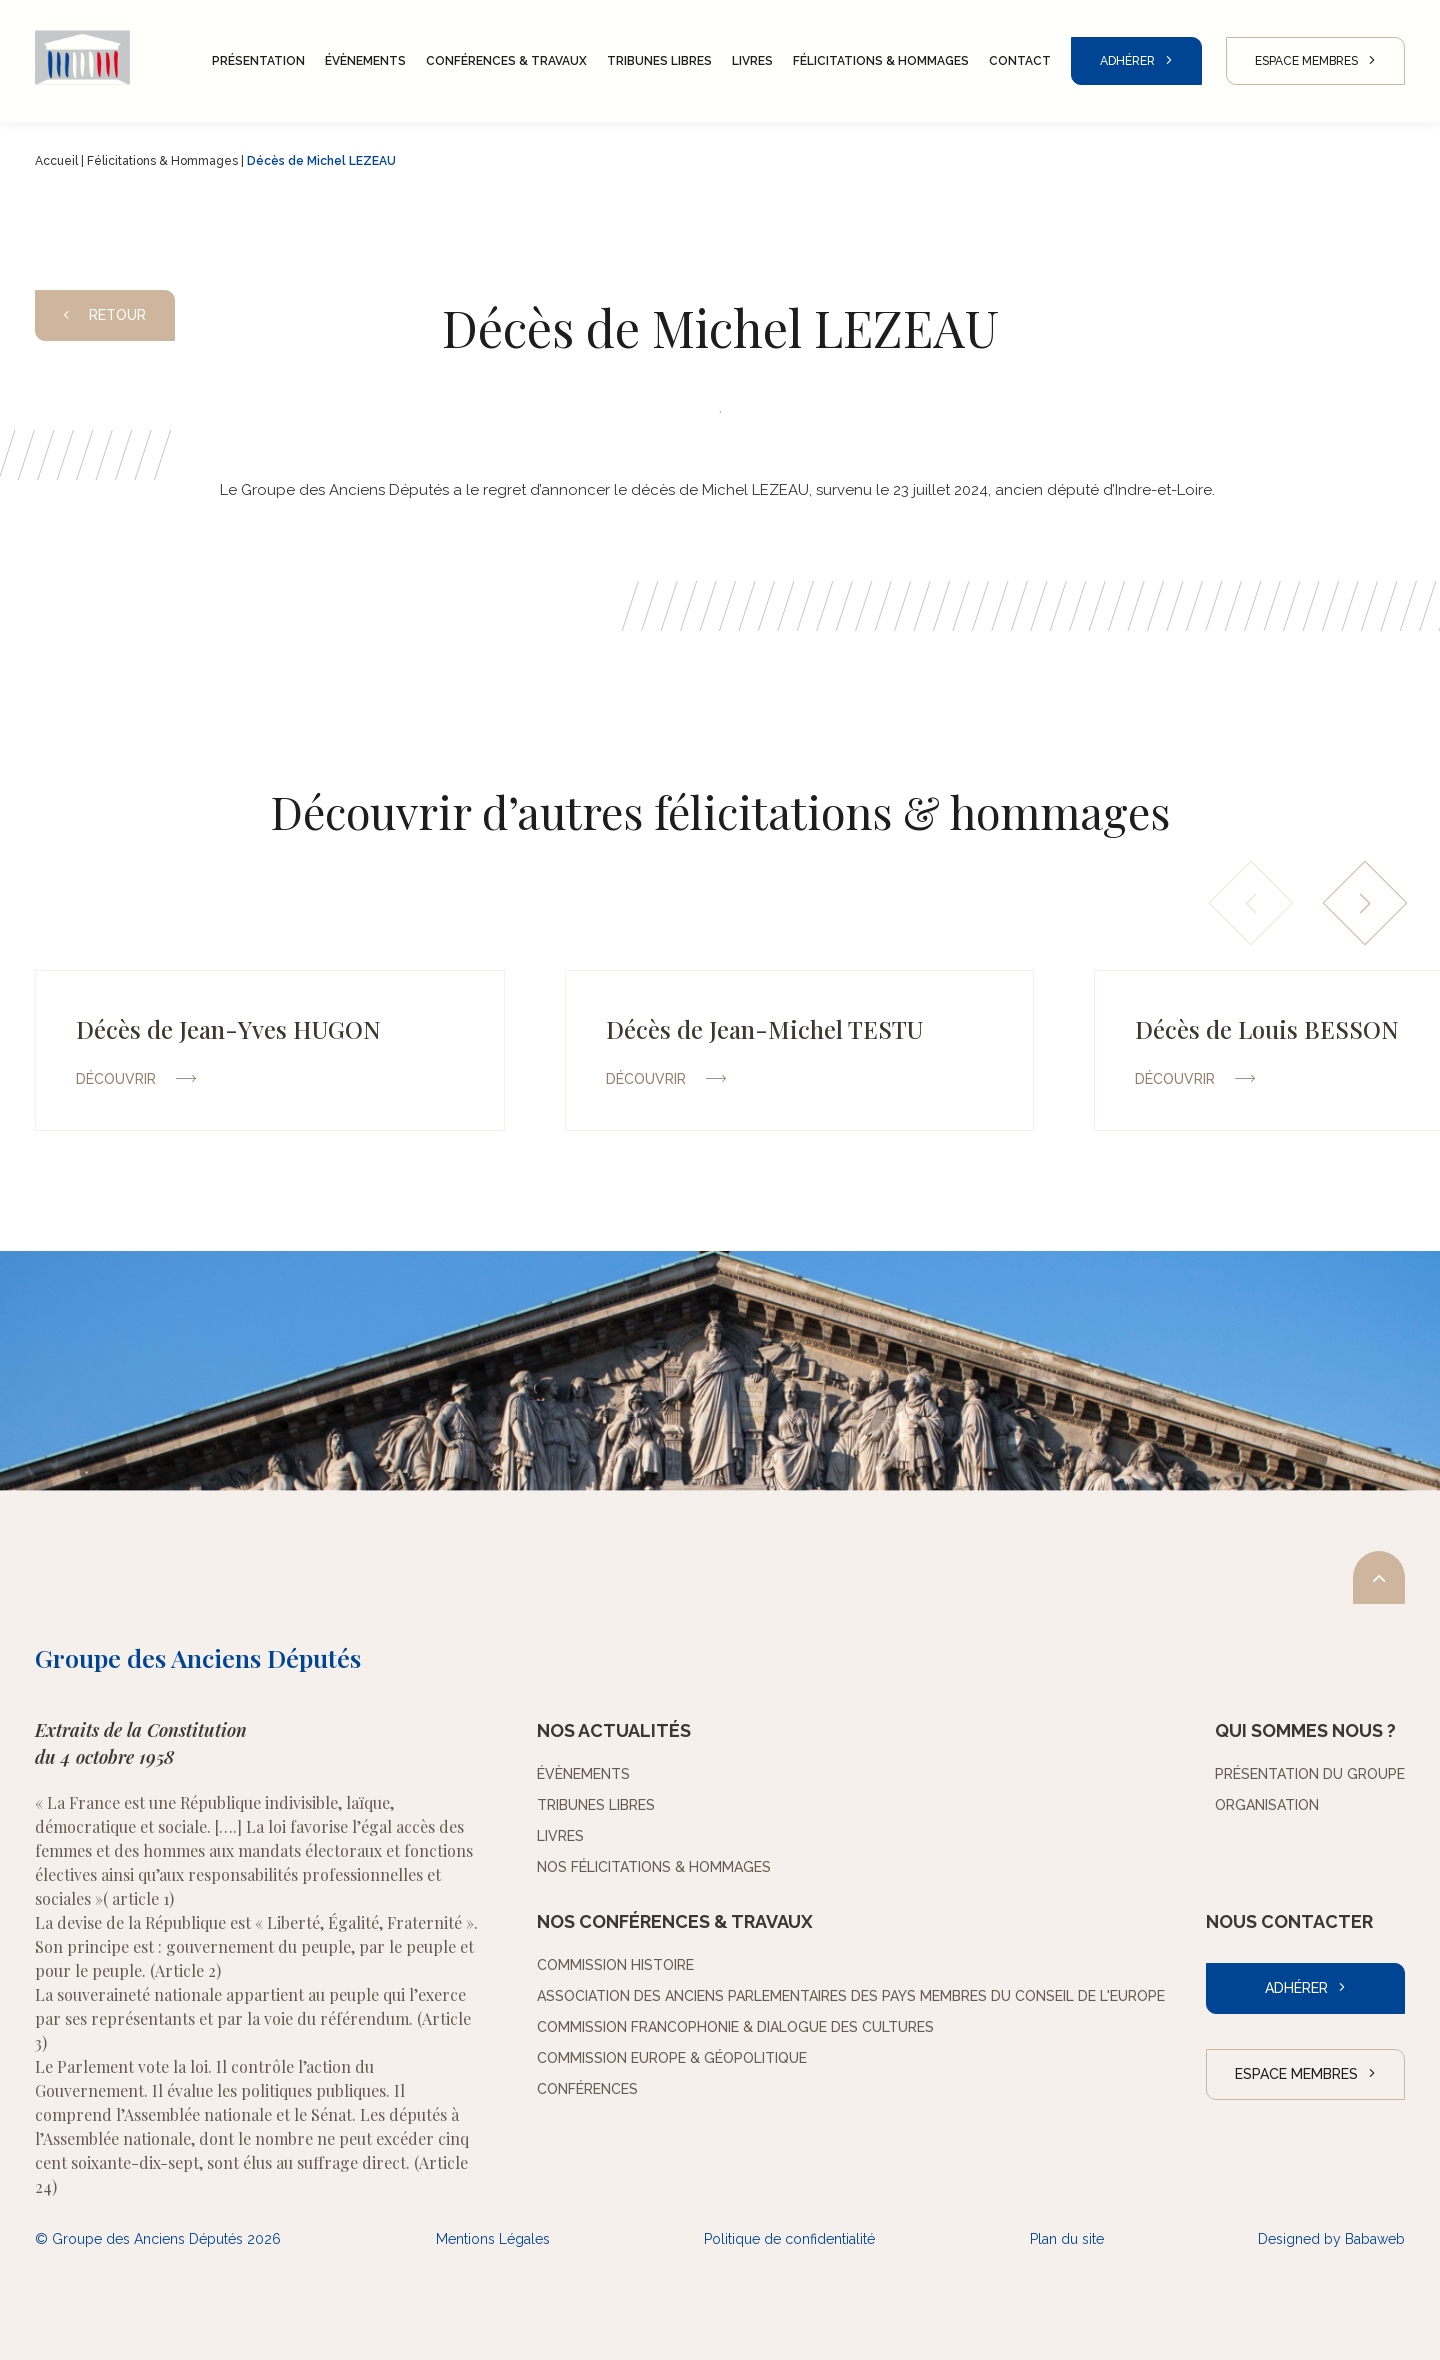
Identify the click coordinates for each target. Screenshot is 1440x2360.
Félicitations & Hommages (162, 161)
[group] (270, 1050)
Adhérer (1127, 61)
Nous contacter (1289, 1921)
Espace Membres (1306, 61)
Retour (105, 315)
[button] (1365, 903)
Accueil (56, 161)
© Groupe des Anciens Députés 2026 (158, 2239)
